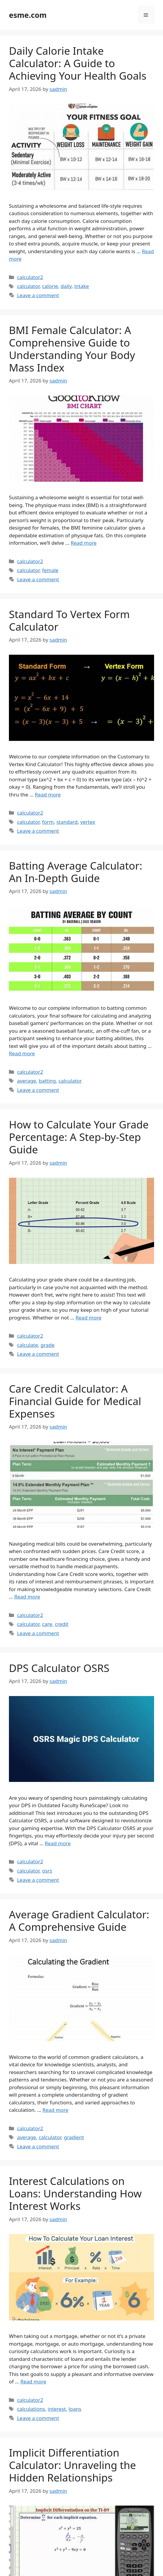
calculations (31, 2408)
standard (67, 821)
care (47, 1624)
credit (61, 1624)
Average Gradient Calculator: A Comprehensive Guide (79, 1920)
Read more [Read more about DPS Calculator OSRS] (58, 1843)
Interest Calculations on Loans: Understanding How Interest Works (75, 2193)
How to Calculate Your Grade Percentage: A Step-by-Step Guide (79, 1136)
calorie (50, 286)
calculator (28, 286)
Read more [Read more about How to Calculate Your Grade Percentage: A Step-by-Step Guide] (88, 1317)
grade (48, 1344)
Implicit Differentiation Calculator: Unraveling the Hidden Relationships (72, 2465)
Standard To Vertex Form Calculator (69, 620)
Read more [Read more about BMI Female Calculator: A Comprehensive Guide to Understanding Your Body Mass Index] (84, 542)
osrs (47, 1870)
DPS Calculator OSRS (59, 1668)
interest (57, 2408)
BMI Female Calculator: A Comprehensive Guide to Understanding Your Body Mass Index (72, 348)
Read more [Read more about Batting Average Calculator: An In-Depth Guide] (22, 1053)
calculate (27, 1344)
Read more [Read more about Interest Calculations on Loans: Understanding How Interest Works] (33, 2381)
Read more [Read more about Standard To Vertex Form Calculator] (48, 794)
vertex (87, 821)
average (26, 1080)
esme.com (28, 15)
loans (74, 2408)
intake (81, 286)
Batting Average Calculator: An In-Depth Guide (75, 872)
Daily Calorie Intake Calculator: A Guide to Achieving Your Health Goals (77, 63)
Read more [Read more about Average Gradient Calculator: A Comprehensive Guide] (55, 2109)
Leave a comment (38, 295)
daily (66, 286)
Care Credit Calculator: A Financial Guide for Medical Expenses (75, 1401)
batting (47, 1080)
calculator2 (30, 277)
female (50, 570)
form (48, 821)
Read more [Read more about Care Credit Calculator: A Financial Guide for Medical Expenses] (27, 1596)
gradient (74, 2137)
